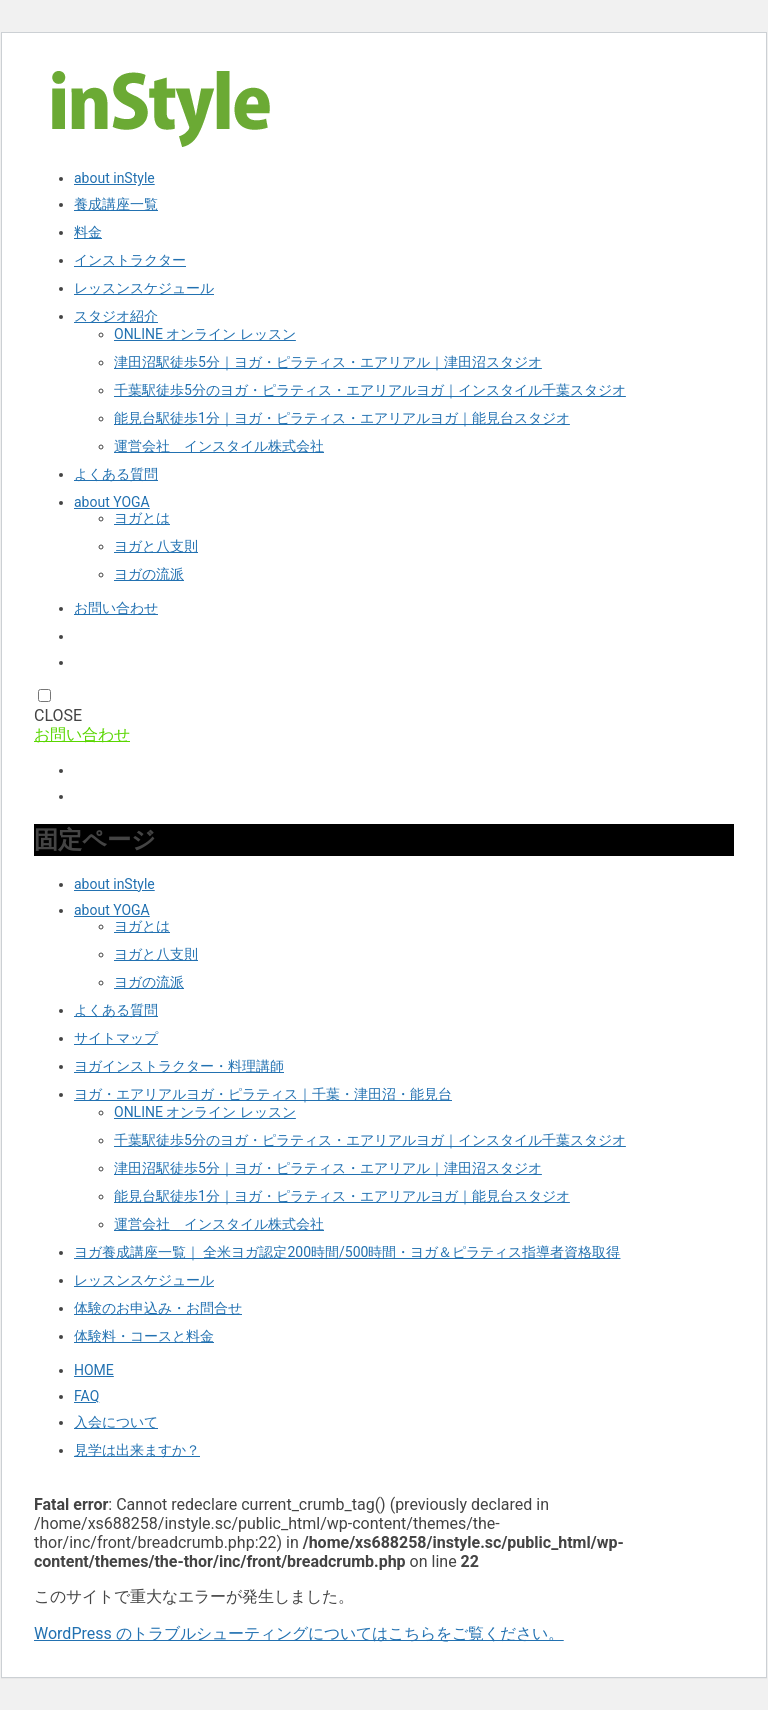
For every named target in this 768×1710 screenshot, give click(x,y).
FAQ (86, 1396)
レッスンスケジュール (144, 288)
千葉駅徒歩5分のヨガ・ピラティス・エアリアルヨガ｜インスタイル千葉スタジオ (370, 390)
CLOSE (58, 715)
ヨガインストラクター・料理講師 (179, 1066)
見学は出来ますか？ (137, 1450)
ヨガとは (142, 518)
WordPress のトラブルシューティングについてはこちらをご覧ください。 (299, 1633)
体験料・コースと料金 (144, 1336)
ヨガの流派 (149, 574)
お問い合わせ (116, 608)
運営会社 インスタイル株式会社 (219, 446)
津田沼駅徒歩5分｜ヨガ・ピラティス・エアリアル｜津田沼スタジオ (328, 362)
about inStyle (114, 178)
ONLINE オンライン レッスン (205, 334)
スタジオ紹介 (116, 316)
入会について (116, 1422)
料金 (88, 232)
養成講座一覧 (116, 204)
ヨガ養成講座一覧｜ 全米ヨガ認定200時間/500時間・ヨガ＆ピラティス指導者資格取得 (347, 1252)
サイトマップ (116, 1038)
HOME (94, 1370)
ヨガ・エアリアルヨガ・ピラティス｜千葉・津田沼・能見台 (263, 1094)
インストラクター (130, 260)
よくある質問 (116, 474)
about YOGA (112, 502)
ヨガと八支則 (156, 546)
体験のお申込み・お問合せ (158, 1308)
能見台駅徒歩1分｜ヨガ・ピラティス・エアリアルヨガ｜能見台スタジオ (342, 418)
